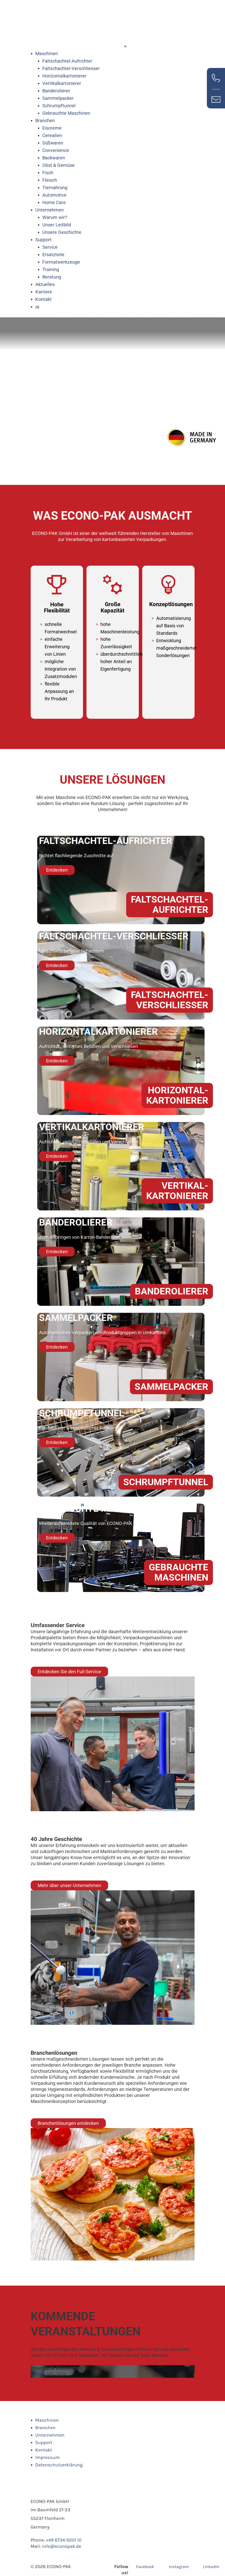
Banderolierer (56, 91)
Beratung (51, 277)
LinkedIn (207, 2566)
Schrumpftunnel (59, 105)
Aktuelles (45, 284)
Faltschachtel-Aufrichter (67, 61)
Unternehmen (49, 210)
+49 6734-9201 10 (64, 2540)
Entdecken (57, 870)
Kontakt (43, 299)
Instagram (175, 2566)
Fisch (47, 172)
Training (50, 269)
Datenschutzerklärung (59, 2465)
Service (50, 247)
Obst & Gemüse (58, 165)
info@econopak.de (61, 2546)
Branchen (45, 120)
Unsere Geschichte (61, 232)
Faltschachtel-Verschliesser (71, 68)
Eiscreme (52, 128)
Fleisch (49, 180)
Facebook (142, 2567)
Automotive (54, 195)
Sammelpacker (58, 98)
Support (43, 239)
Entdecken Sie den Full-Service (69, 1671)
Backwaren (53, 158)
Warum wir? (54, 217)
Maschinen (46, 53)
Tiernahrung (54, 187)
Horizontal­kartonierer (64, 76)
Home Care (54, 202)
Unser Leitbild (56, 225)
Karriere (43, 292)
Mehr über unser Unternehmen (69, 1885)
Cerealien (52, 135)
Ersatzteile (53, 254)
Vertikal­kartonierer (61, 83)
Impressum (47, 2457)
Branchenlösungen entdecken (68, 2123)
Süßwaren (52, 143)
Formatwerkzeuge (61, 262)
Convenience (55, 150)
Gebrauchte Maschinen (66, 113)
